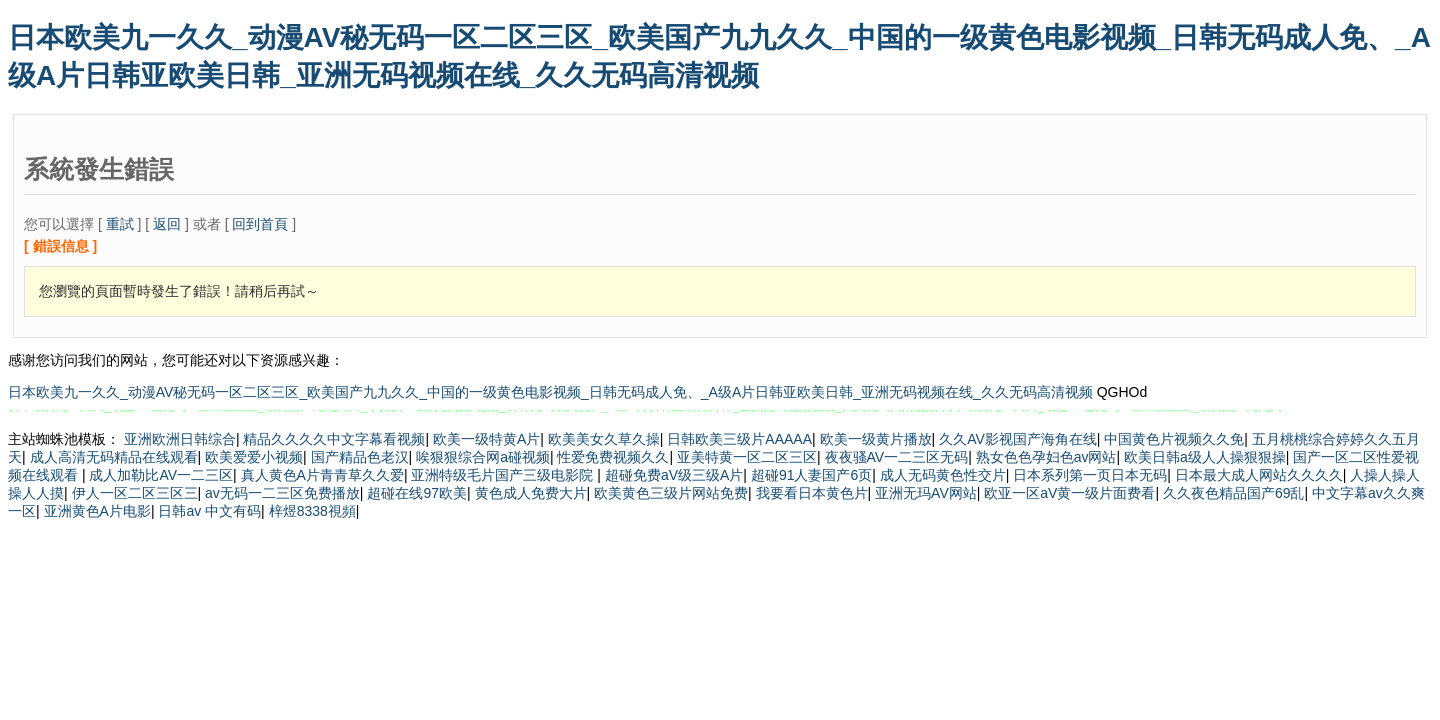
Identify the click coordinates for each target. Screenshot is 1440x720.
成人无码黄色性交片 (943, 475)
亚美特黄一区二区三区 (747, 457)
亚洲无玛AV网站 (926, 493)
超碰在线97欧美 (417, 493)
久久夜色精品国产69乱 (1234, 493)
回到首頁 (260, 224)
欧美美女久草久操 (604, 439)
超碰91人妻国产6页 (811, 475)
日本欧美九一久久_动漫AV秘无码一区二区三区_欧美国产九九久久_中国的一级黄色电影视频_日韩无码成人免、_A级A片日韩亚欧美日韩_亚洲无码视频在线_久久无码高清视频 (550, 392)
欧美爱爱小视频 (254, 457)
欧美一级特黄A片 (486, 439)
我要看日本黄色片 (812, 493)
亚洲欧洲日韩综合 (180, 439)
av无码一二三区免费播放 (282, 493)
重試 (120, 224)
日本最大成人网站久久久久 (1259, 475)
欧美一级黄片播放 (876, 439)
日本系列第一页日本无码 (1090, 475)
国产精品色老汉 (360, 457)
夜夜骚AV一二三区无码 (897, 457)
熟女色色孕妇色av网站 (1046, 457)
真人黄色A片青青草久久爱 (322, 475)
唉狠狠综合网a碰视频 (483, 457)
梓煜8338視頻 (312, 511)
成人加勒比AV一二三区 (161, 475)
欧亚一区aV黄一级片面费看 (1069, 493)
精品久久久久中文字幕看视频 (334, 439)
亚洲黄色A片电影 (97, 511)
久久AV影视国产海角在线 (1018, 439)
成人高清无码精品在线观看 (114, 457)
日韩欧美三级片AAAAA (739, 439)
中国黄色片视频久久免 (1174, 439)
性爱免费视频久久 (613, 457)
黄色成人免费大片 (531, 493)
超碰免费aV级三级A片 (674, 475)
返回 (167, 224)
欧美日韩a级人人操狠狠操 (1205, 457)
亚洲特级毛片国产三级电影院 (504, 475)
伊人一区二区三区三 (135, 493)
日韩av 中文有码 (209, 511)
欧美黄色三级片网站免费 (671, 493)
